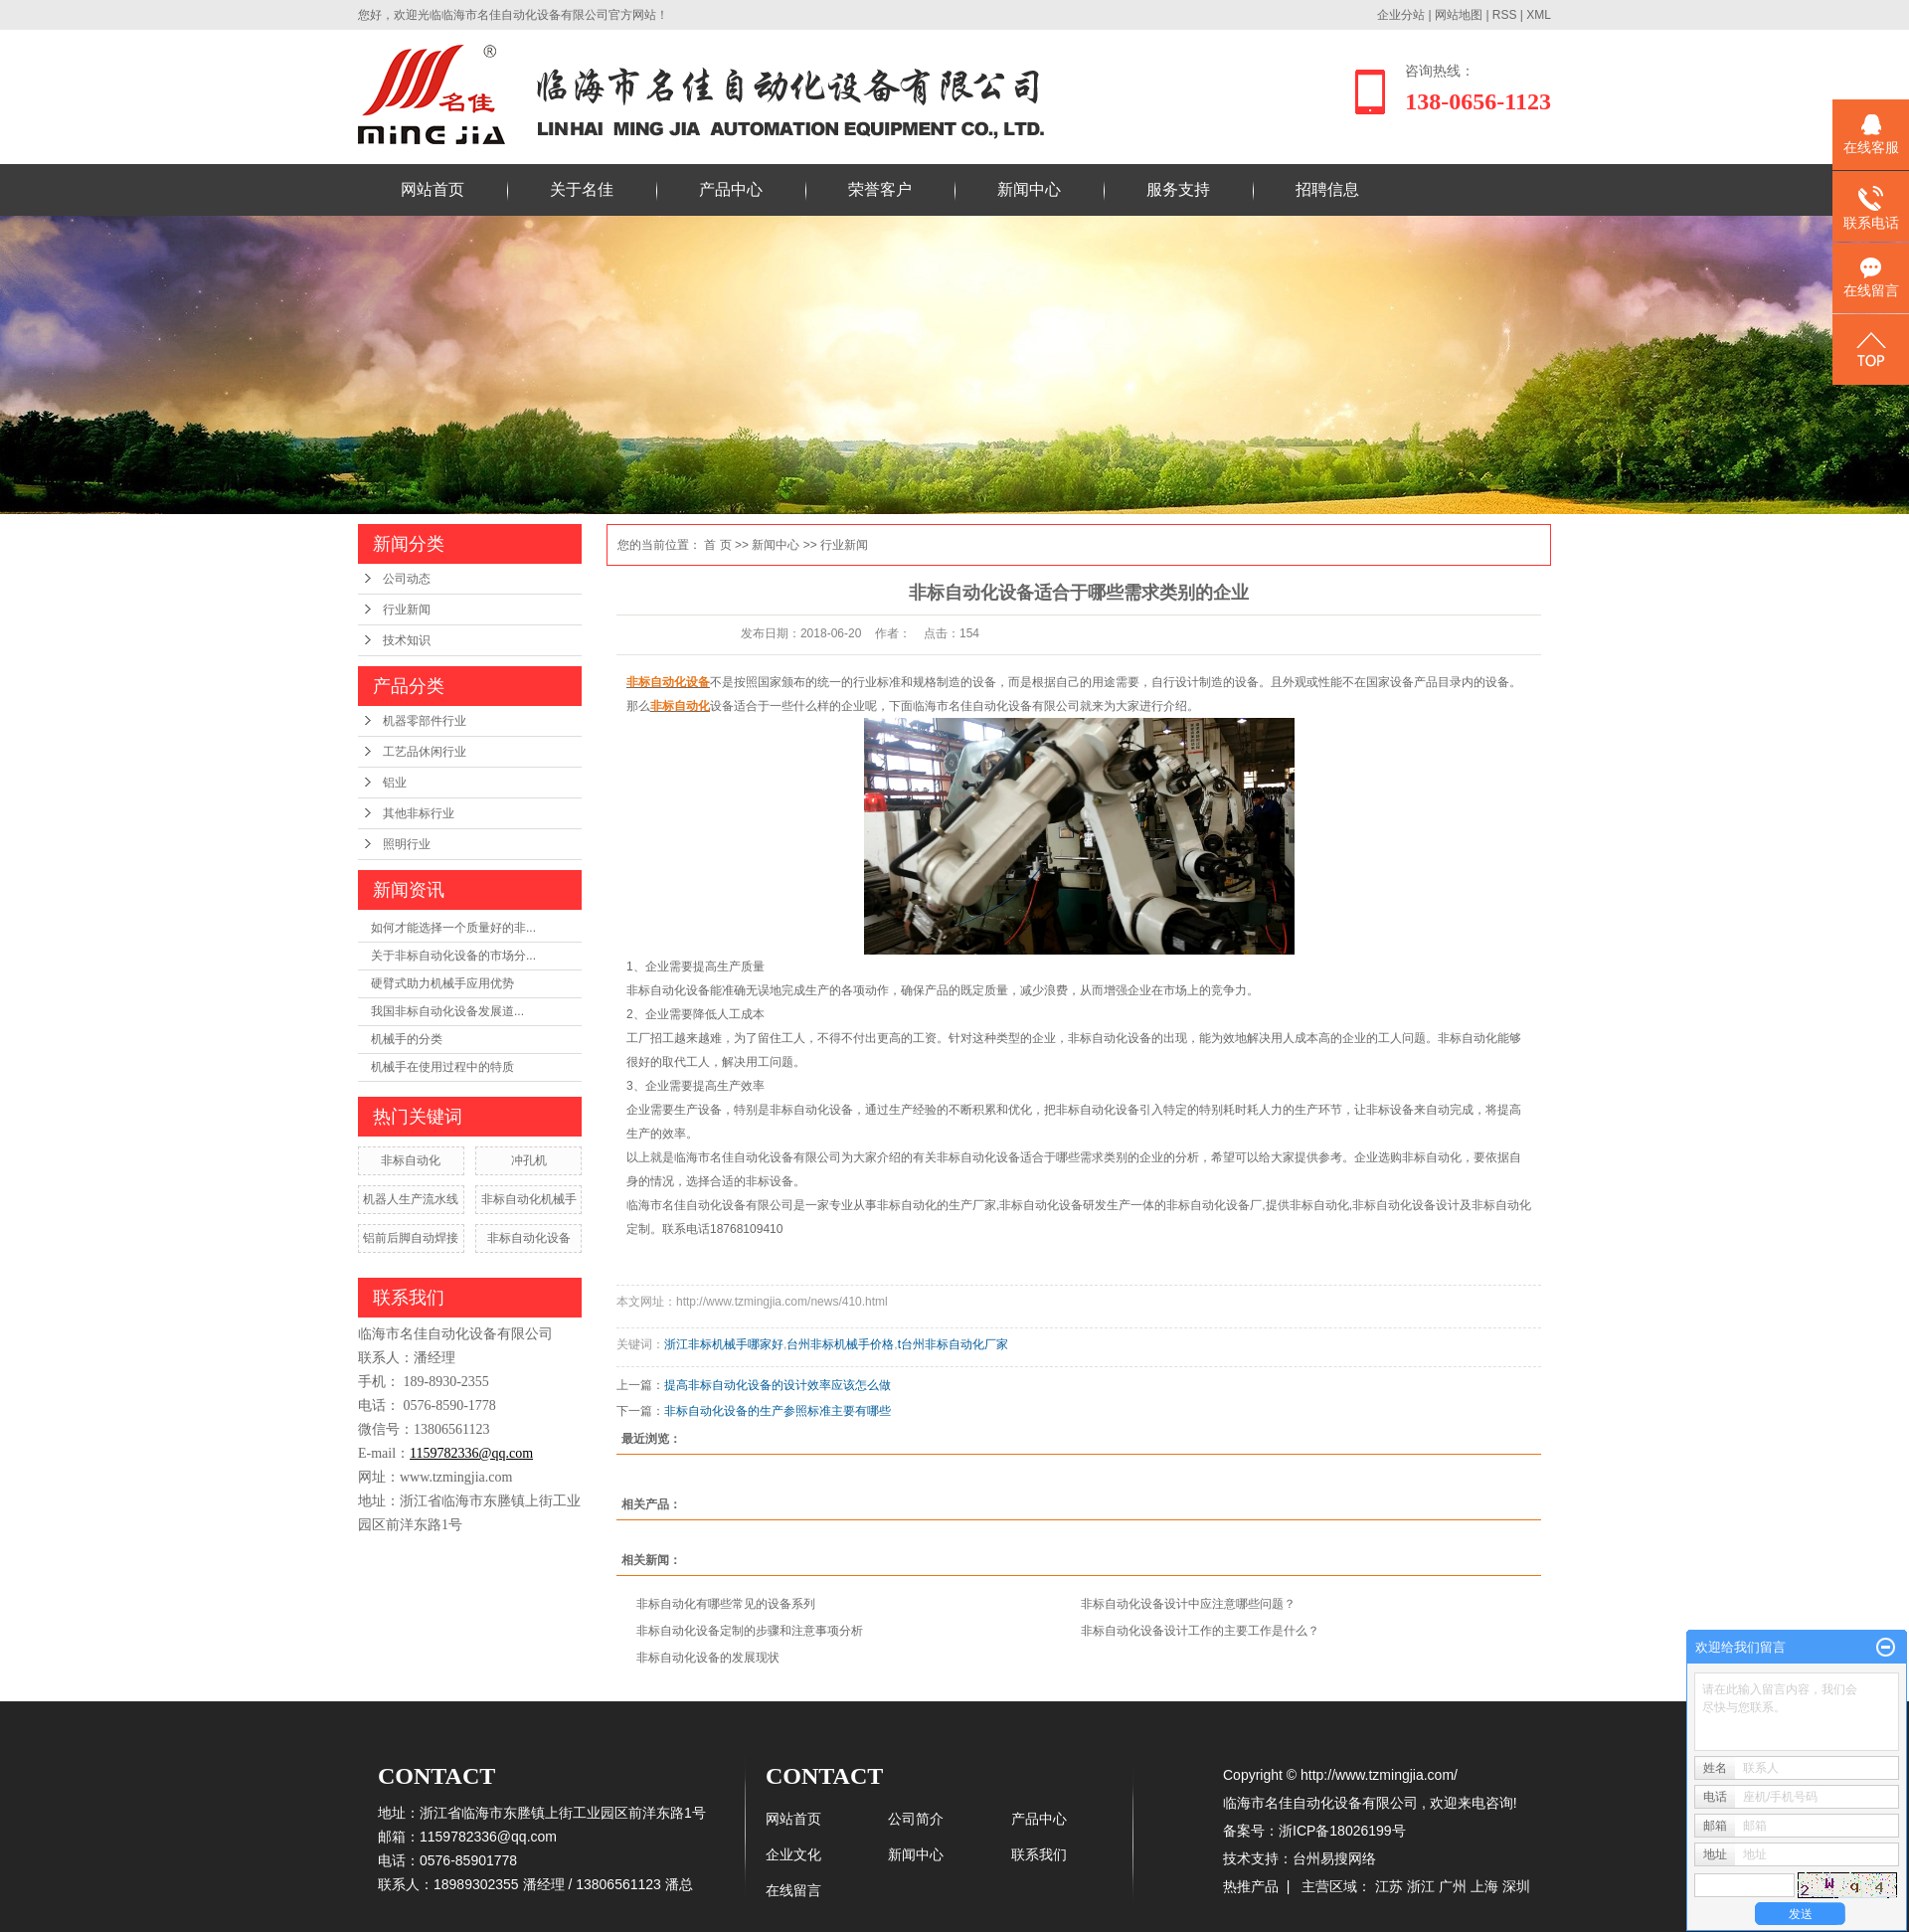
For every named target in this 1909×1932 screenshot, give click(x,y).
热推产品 (1251, 1886)
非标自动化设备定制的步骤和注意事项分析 (749, 1631)
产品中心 (731, 189)
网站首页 (432, 189)
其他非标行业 (418, 813)
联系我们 (1039, 1854)
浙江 (1421, 1886)
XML (1538, 15)
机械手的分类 (406, 1039)
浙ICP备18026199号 (1342, 1831)
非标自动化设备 (529, 1238)
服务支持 (1178, 189)
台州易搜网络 (1334, 1858)
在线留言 (793, 1890)
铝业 (395, 783)
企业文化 (793, 1854)
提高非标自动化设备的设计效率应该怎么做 (777, 1385)
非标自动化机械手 (529, 1199)
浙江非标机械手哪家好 (723, 1344)
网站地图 (1460, 15)
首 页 (717, 545)
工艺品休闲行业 (424, 752)
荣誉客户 (880, 189)
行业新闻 (407, 609)
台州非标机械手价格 (840, 1344)
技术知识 (407, 640)
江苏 (1389, 1886)
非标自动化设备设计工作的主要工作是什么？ (1200, 1631)
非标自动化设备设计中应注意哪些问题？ (1188, 1604)
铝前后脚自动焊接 (410, 1238)
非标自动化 (410, 1160)
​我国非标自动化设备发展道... (447, 1011)
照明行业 (407, 844)
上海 (1484, 1886)
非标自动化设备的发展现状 (708, 1658)
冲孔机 (529, 1160)
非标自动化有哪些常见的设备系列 (725, 1604)
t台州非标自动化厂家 (953, 1344)
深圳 (1516, 1886)
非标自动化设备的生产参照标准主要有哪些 (777, 1411)
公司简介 (916, 1819)
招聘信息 (1327, 189)
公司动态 (407, 579)
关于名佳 (581, 189)
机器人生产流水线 (410, 1199)
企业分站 (1401, 15)
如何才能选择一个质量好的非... (453, 928)
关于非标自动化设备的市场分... (453, 956)
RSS (1504, 15)
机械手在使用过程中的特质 (442, 1067)
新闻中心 (1029, 189)
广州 (1453, 1886)
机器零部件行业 (424, 721)
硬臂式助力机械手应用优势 (442, 983)
